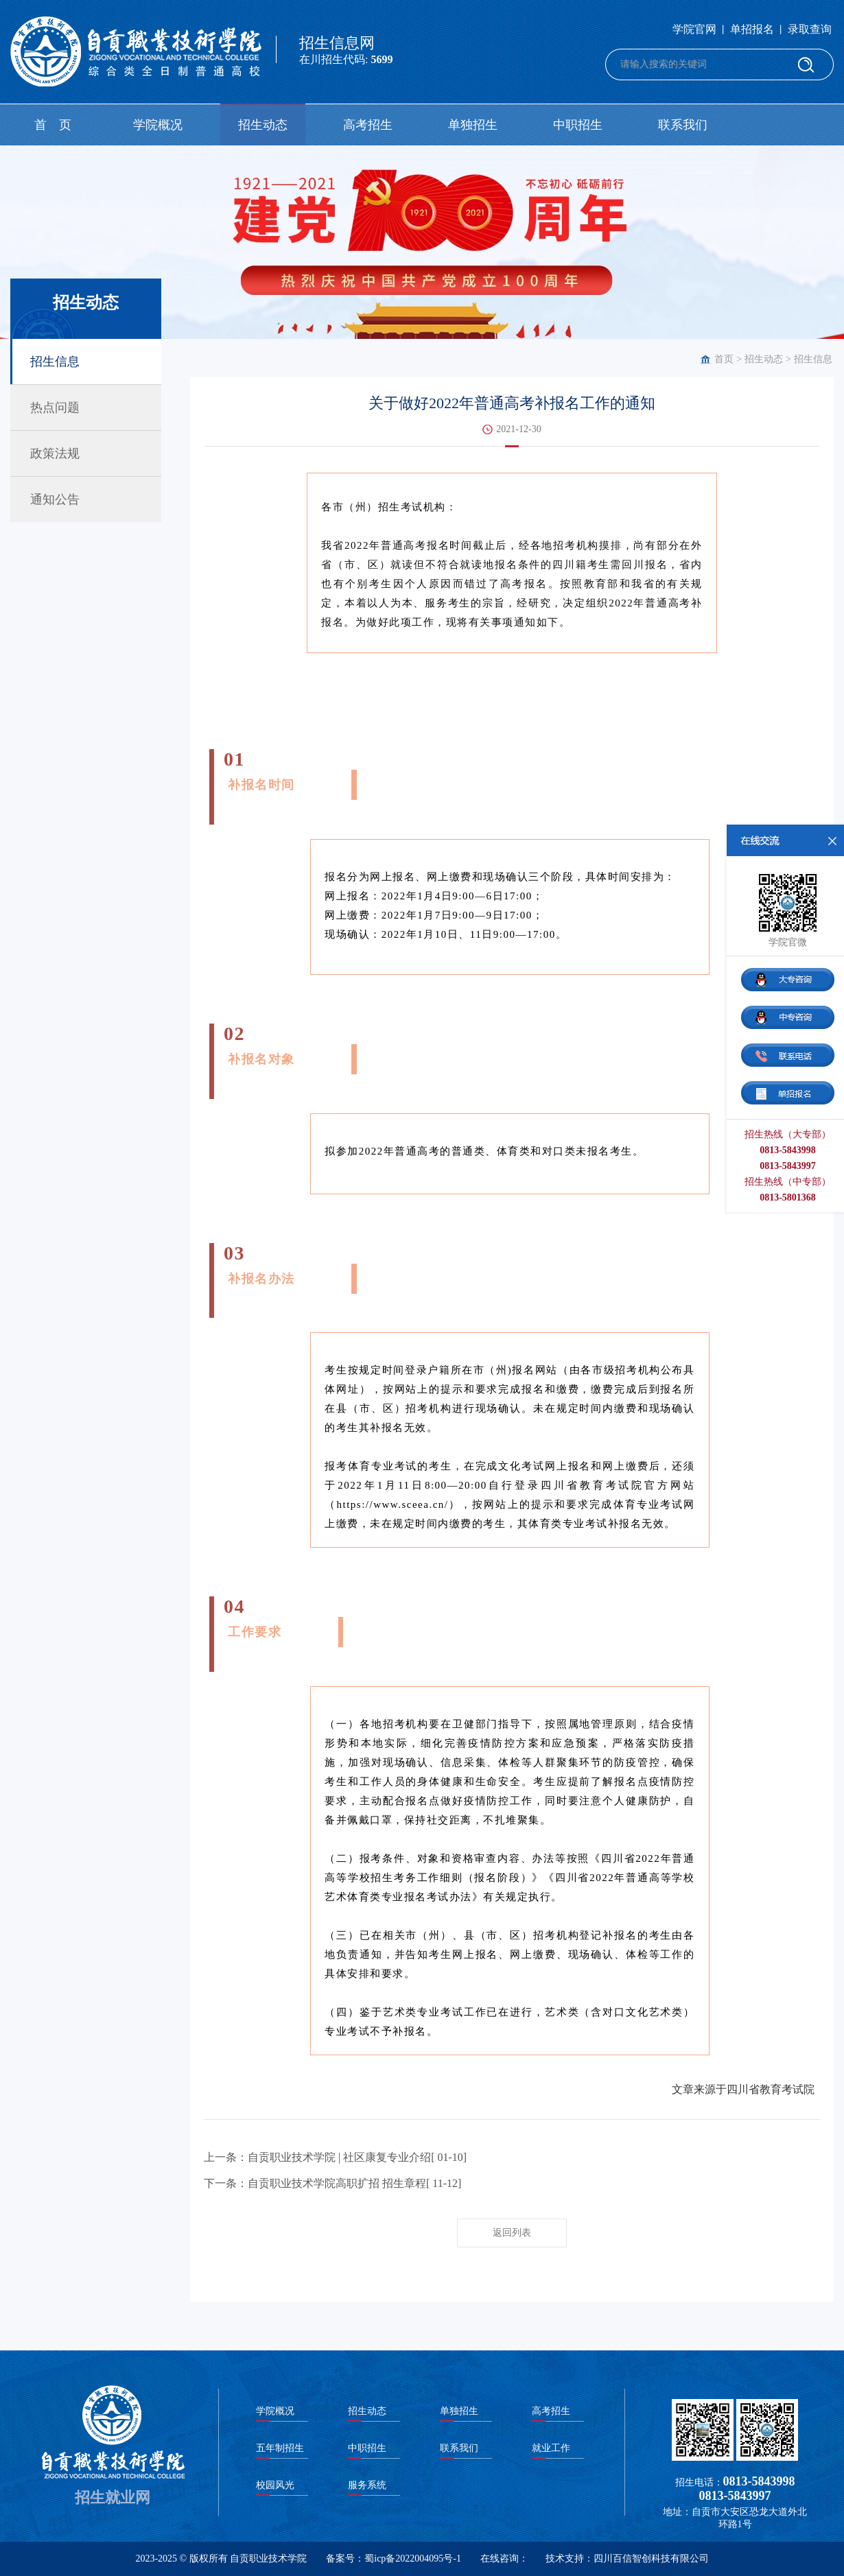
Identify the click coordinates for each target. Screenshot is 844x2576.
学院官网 (694, 29)
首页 (724, 359)
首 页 (52, 125)
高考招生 (367, 125)
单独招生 (472, 125)
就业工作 (551, 2448)
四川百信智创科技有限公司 (651, 2558)
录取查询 (810, 29)
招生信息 (813, 359)
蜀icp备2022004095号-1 (412, 2558)
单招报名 (752, 29)
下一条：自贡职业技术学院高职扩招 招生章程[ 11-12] (332, 2183)
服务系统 (367, 2485)
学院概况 (158, 125)
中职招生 (577, 125)
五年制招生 (280, 2448)
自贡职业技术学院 (268, 2558)
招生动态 (263, 125)
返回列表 (512, 2233)
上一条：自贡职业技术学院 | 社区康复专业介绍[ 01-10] (335, 2157)
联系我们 (682, 125)
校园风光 (275, 2485)
